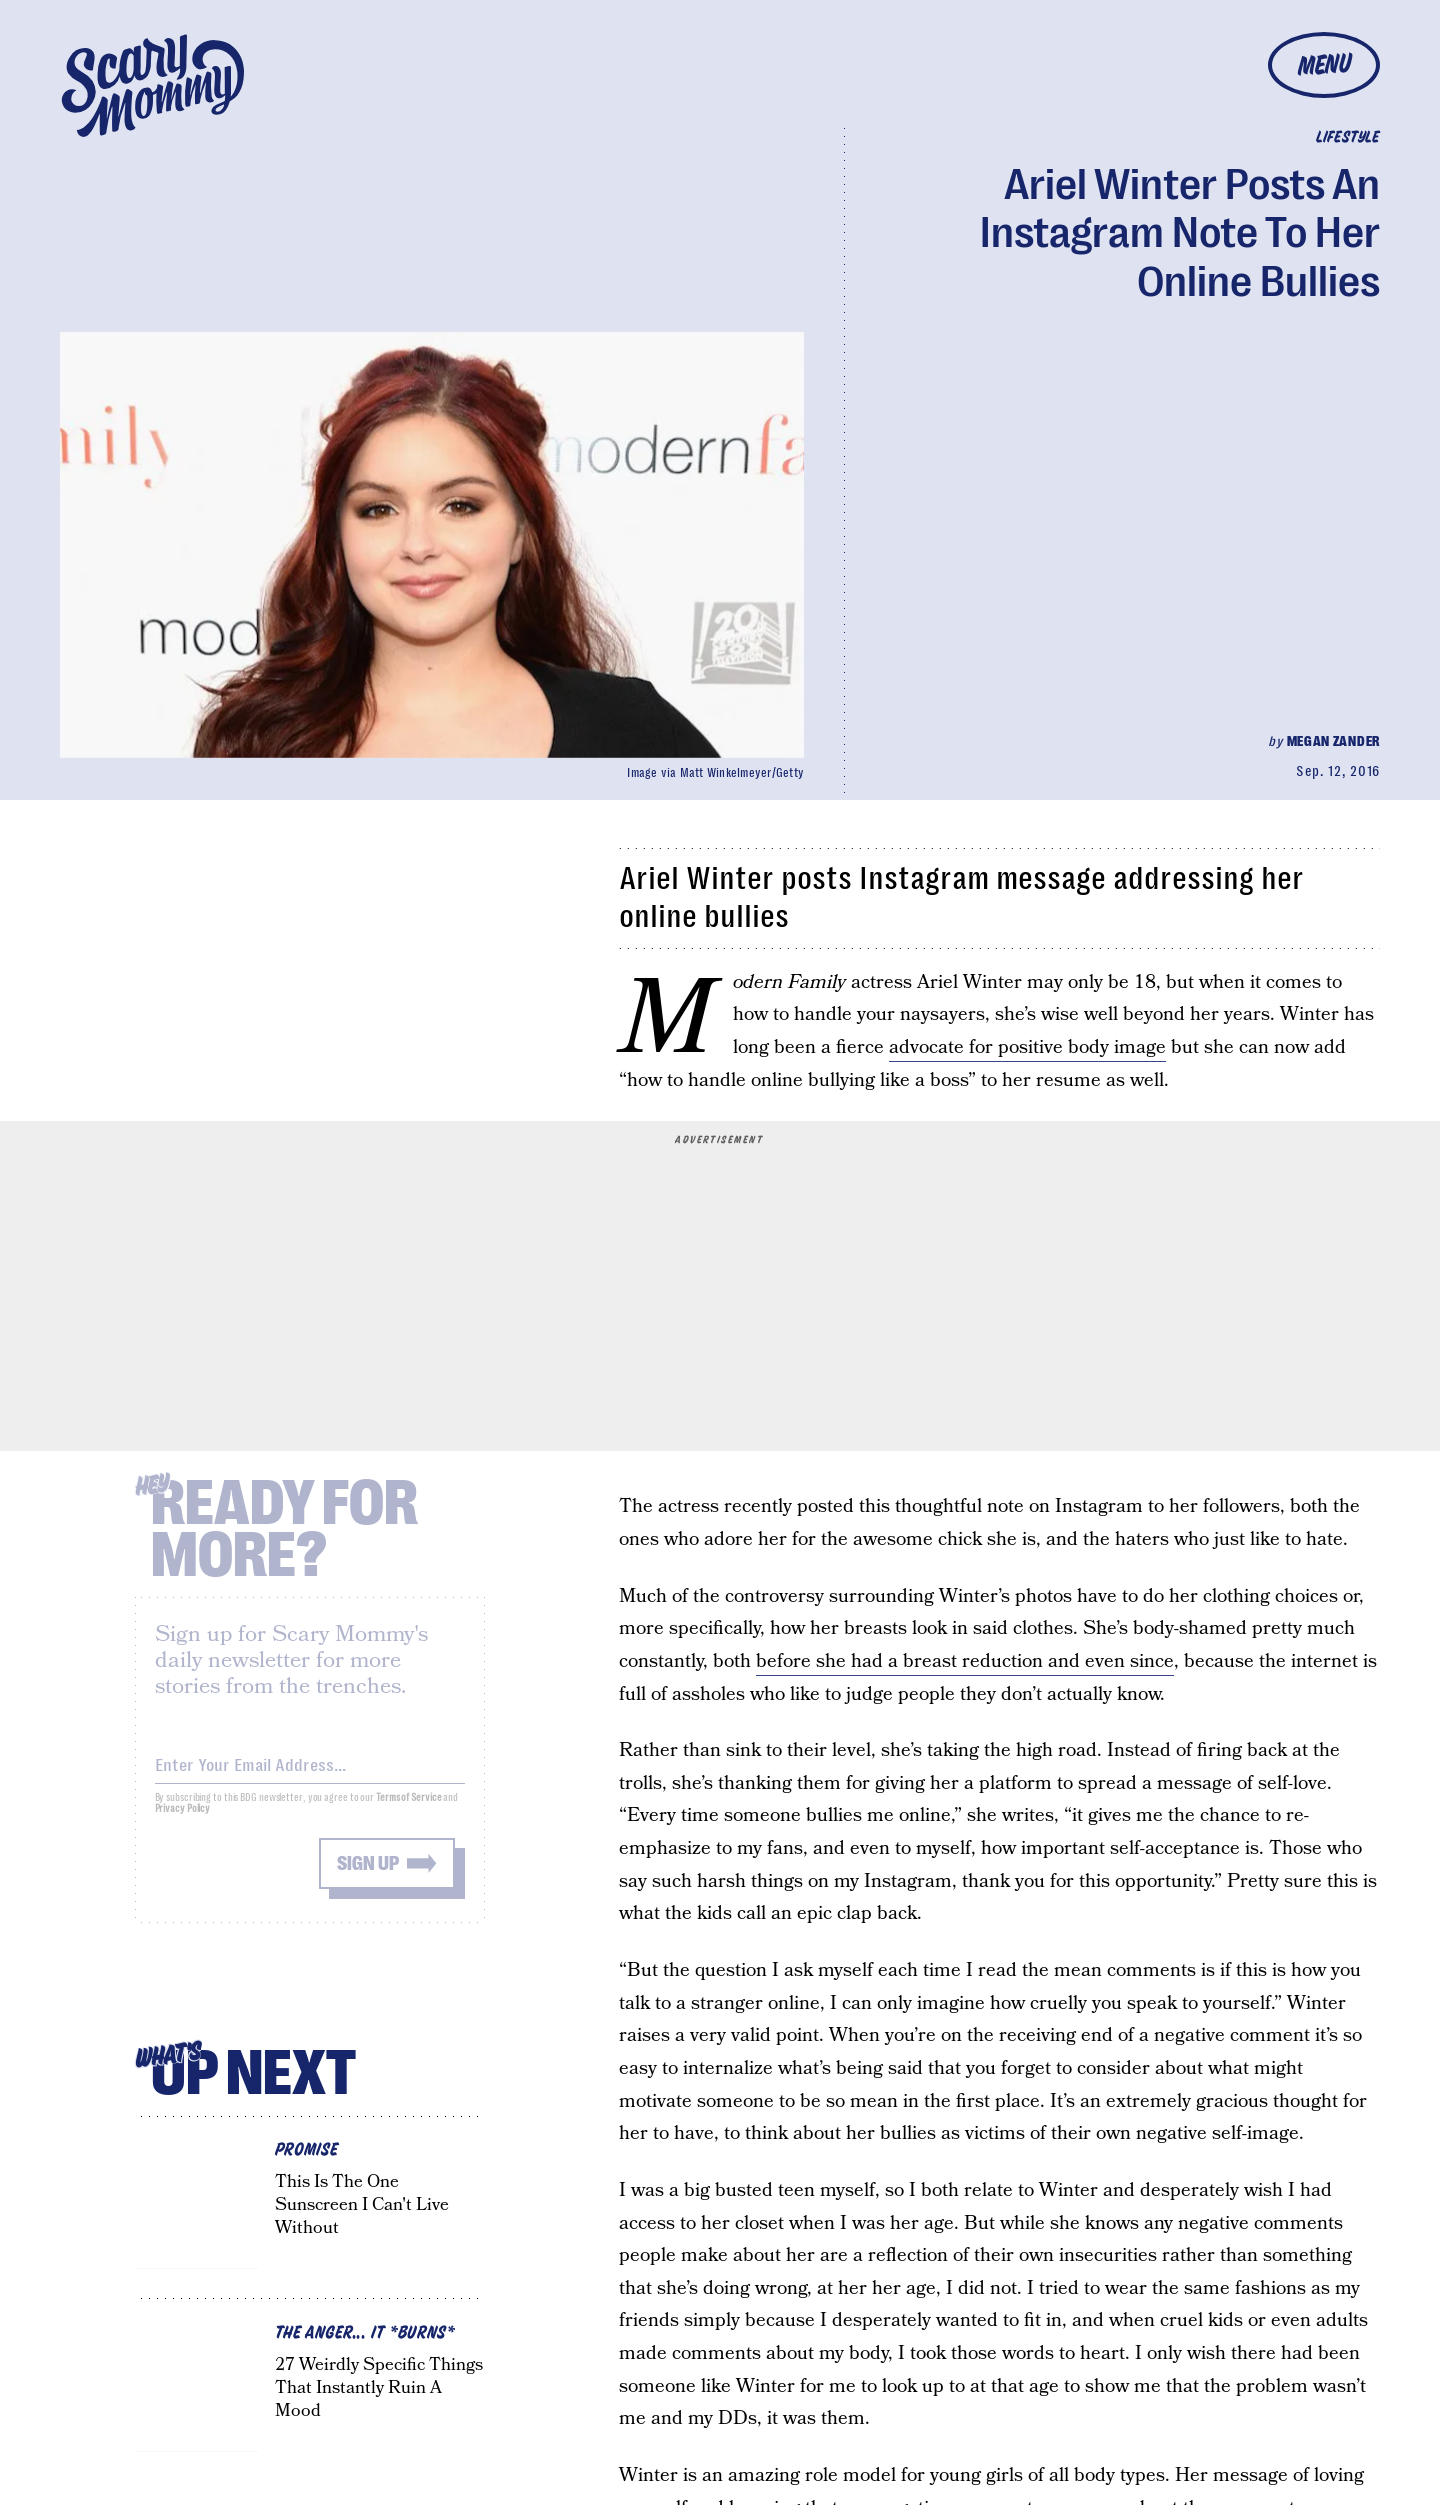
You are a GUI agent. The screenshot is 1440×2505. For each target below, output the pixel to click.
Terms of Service (408, 1810)
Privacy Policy (183, 1821)
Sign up (368, 1876)
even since (1129, 1661)
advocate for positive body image (1027, 1047)
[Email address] (310, 1774)
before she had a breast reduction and (920, 1661)
